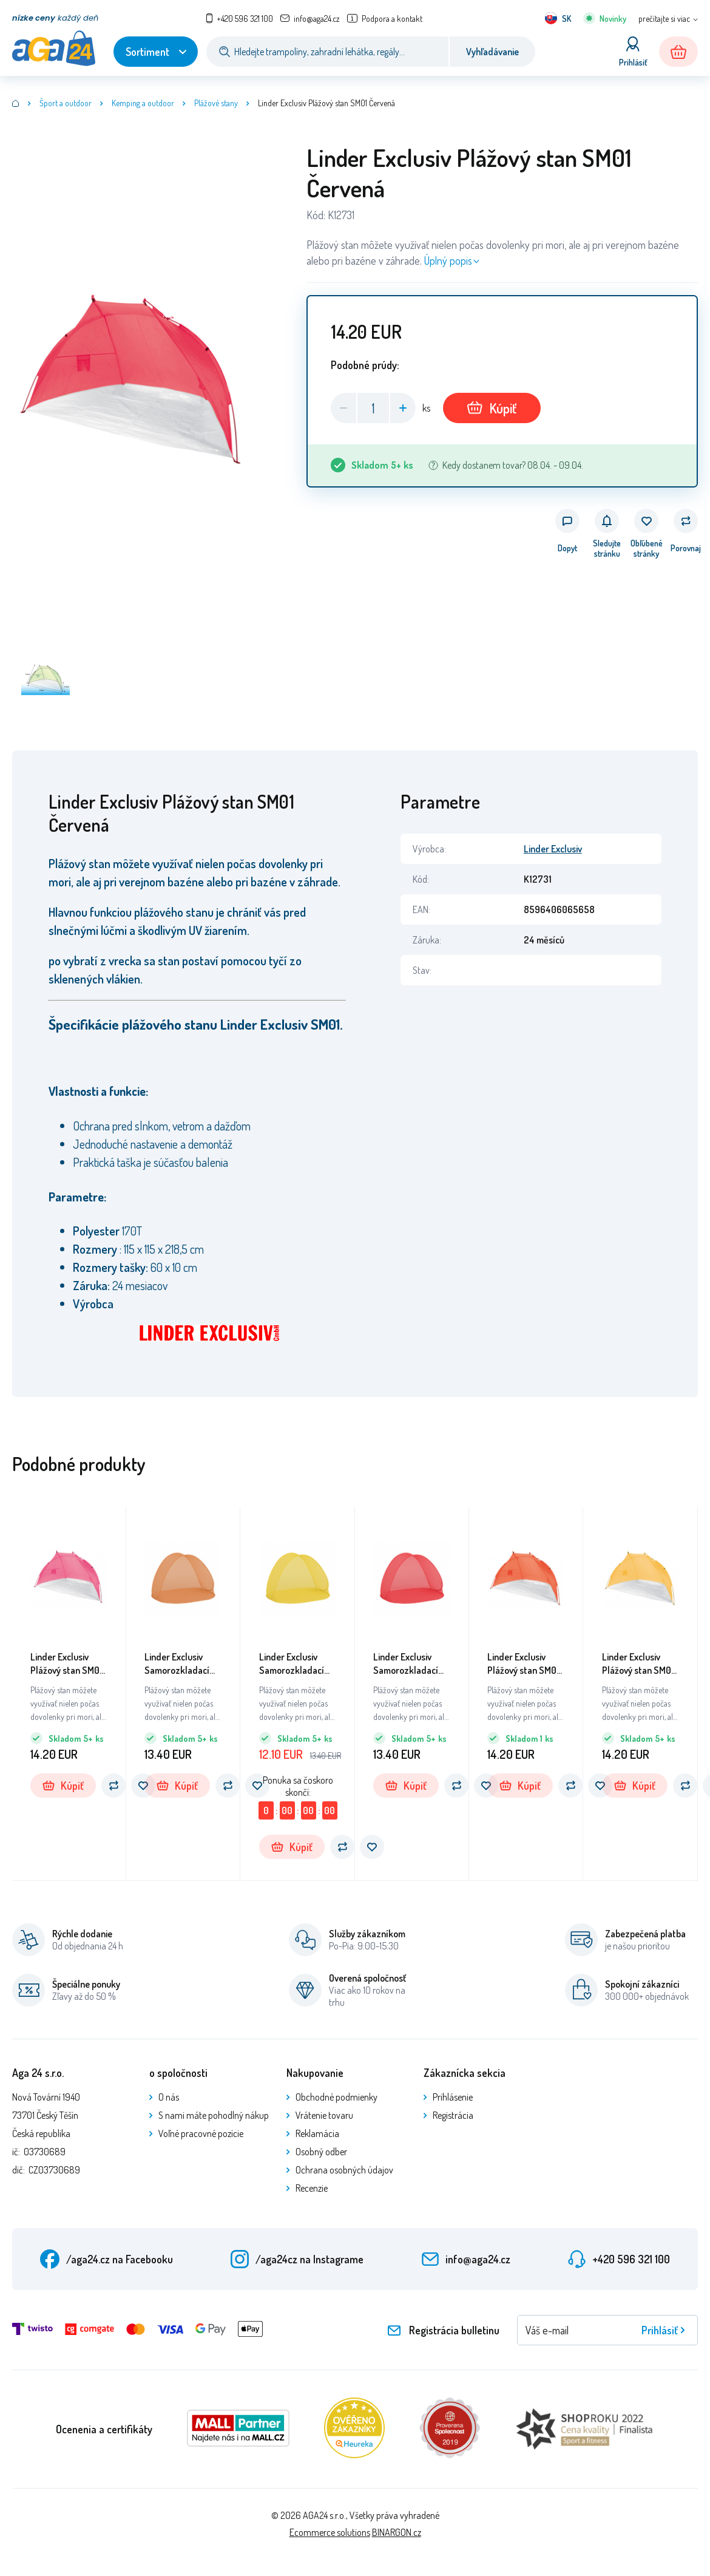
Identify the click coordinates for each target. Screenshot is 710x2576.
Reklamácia (317, 2133)
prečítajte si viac (664, 18)
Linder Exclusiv (553, 849)
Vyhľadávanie (492, 52)
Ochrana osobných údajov (344, 2170)
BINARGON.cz (396, 2532)
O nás (168, 2097)
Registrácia (453, 2115)
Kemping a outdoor (143, 103)
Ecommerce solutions (329, 2532)
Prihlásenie (453, 2097)
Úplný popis (448, 260)
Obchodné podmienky (336, 2097)
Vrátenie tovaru (324, 2115)
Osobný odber (321, 2152)
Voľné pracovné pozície (200, 2133)
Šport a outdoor (65, 103)
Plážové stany (216, 103)
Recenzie (312, 2188)
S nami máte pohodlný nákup (213, 2115)
